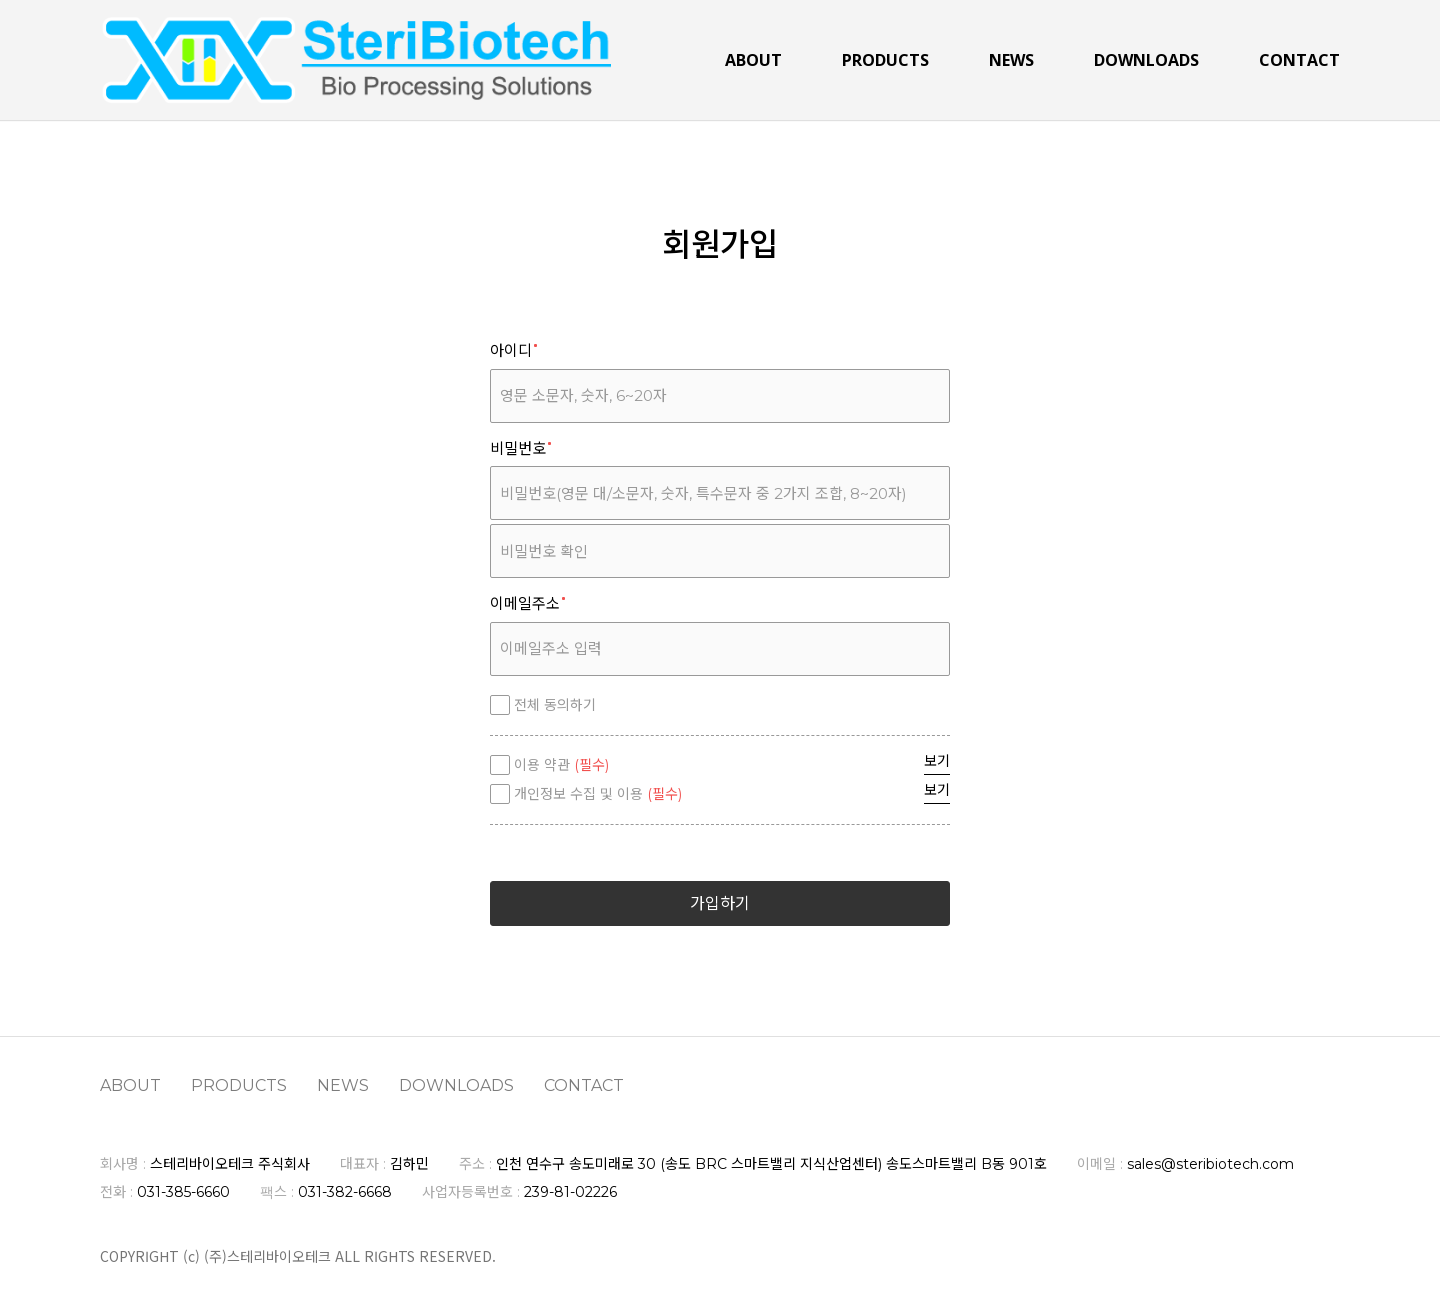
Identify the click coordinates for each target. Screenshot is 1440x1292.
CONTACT (1299, 61)
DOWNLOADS (1146, 61)
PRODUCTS (885, 61)
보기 (937, 761)
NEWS (1011, 61)
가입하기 (720, 903)
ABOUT (753, 61)
